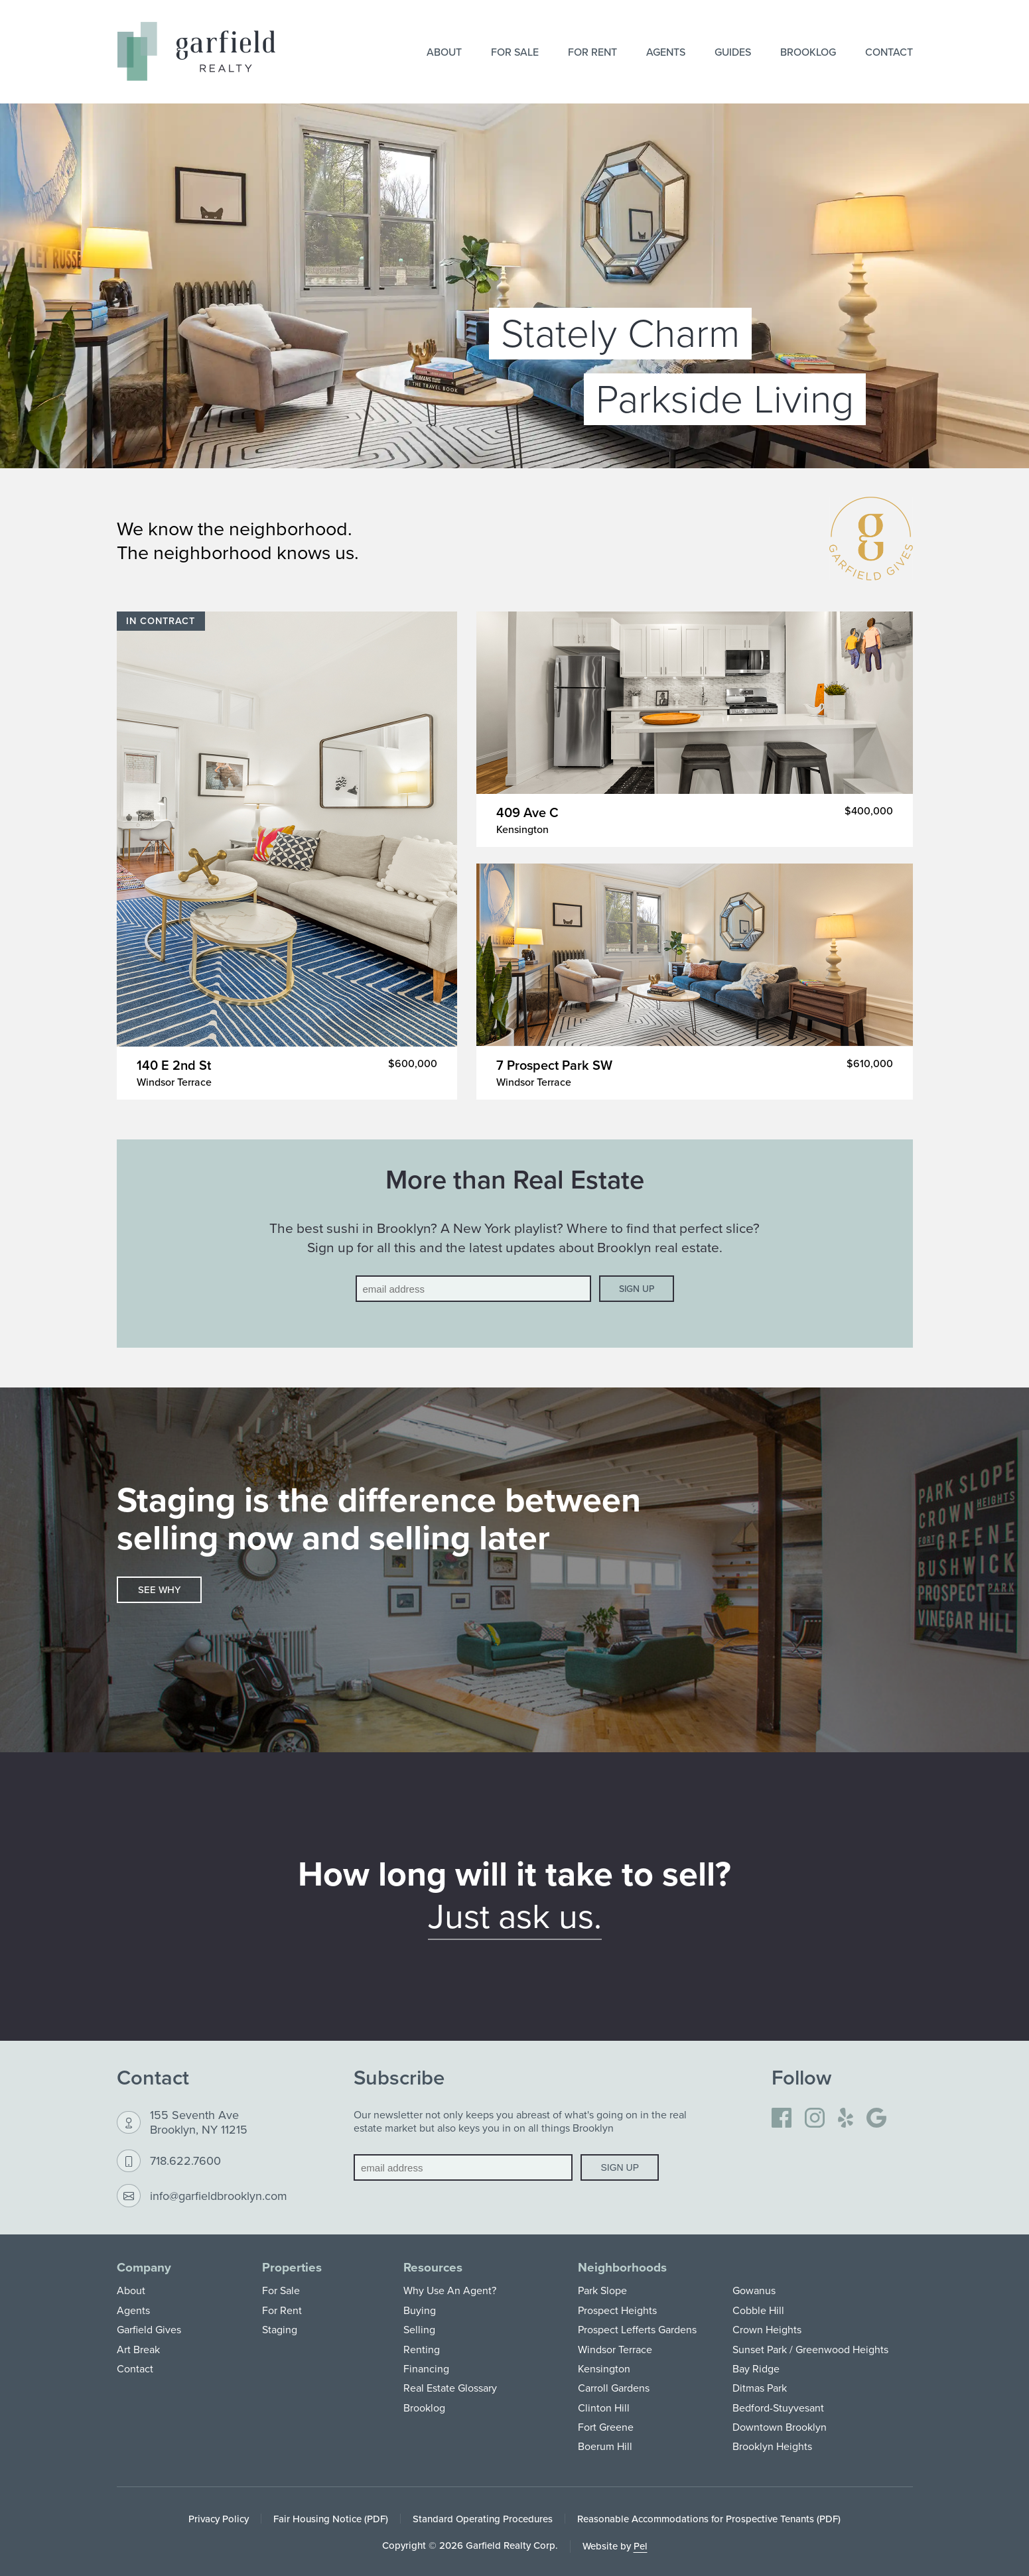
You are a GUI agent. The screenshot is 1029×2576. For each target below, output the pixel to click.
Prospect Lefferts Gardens (637, 2329)
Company (144, 2267)
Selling (419, 2329)
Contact (889, 51)
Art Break (138, 2349)
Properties (292, 2267)
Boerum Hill (605, 2446)
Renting (421, 2349)
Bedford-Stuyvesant (778, 2407)
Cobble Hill (758, 2310)
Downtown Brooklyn (779, 2426)
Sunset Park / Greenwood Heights (810, 2349)
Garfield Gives (149, 2329)
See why (159, 1589)
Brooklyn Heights (772, 2446)
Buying (419, 2310)
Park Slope (602, 2290)
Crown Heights (766, 2329)
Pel (641, 2546)
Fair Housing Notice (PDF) (330, 2519)
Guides (733, 51)
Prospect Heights (617, 2310)
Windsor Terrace (615, 2349)
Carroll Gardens (614, 2387)
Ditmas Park (759, 2387)
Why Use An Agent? (449, 2290)
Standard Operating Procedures (483, 2519)
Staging (279, 2329)
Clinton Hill (604, 2407)
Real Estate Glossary (450, 2387)
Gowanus (754, 2290)
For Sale (515, 51)
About (444, 51)
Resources (432, 2267)
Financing (426, 2368)
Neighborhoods (622, 2267)
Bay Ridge (756, 2368)
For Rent (592, 51)
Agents (665, 51)
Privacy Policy (218, 2519)
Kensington (604, 2368)
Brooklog (808, 51)
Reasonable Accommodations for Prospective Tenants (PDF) (709, 2519)
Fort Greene (606, 2426)
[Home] (196, 51)
